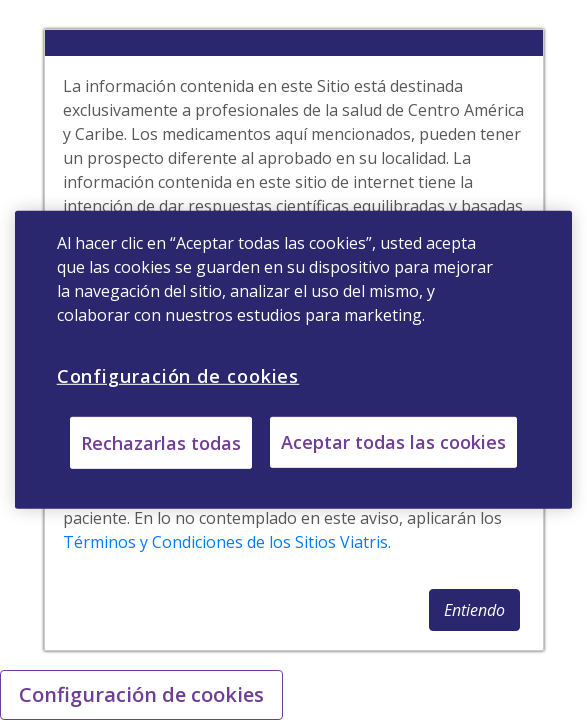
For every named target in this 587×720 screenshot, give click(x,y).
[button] (474, 610)
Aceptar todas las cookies (393, 442)
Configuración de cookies (141, 694)
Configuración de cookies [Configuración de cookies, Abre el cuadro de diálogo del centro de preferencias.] (178, 376)
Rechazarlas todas (161, 443)
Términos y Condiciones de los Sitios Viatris (225, 542)
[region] (294, 360)
